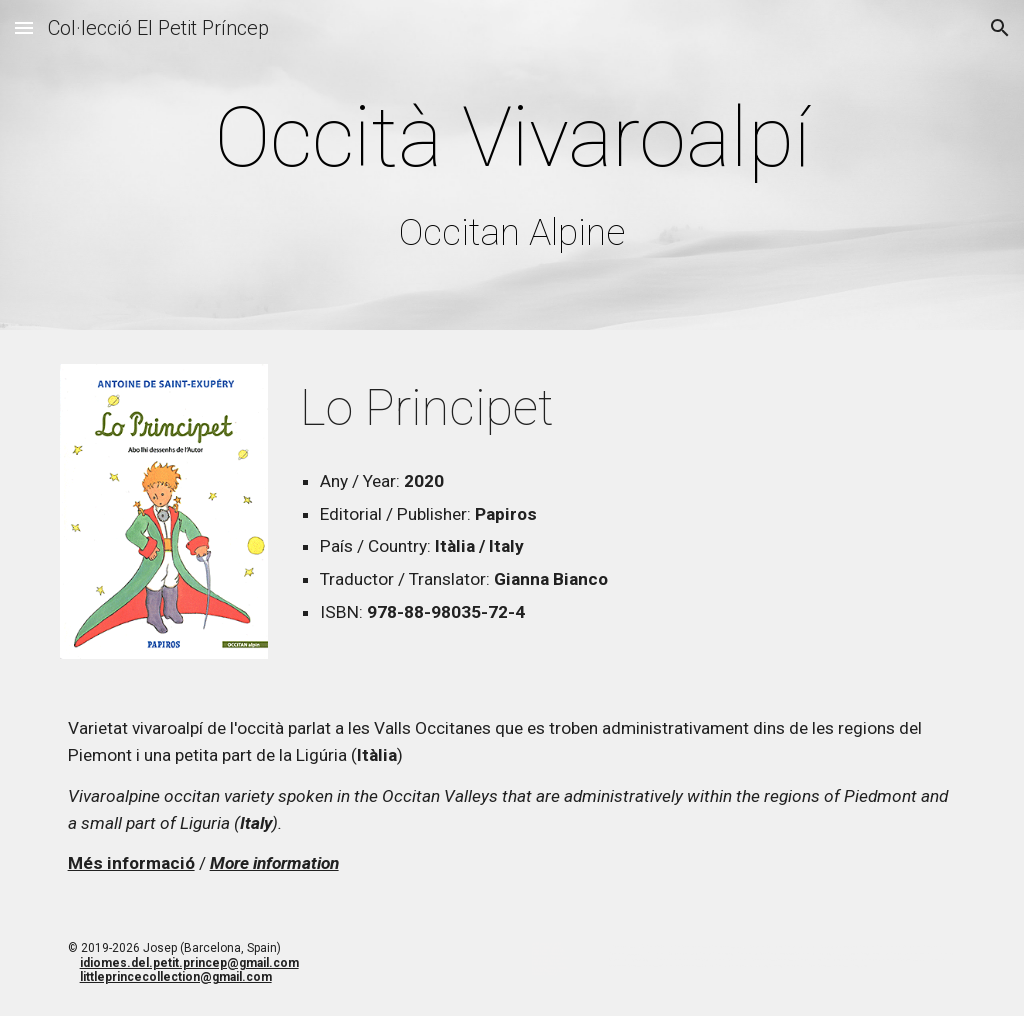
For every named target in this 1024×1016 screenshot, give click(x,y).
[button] (24, 27)
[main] (512, 169)
